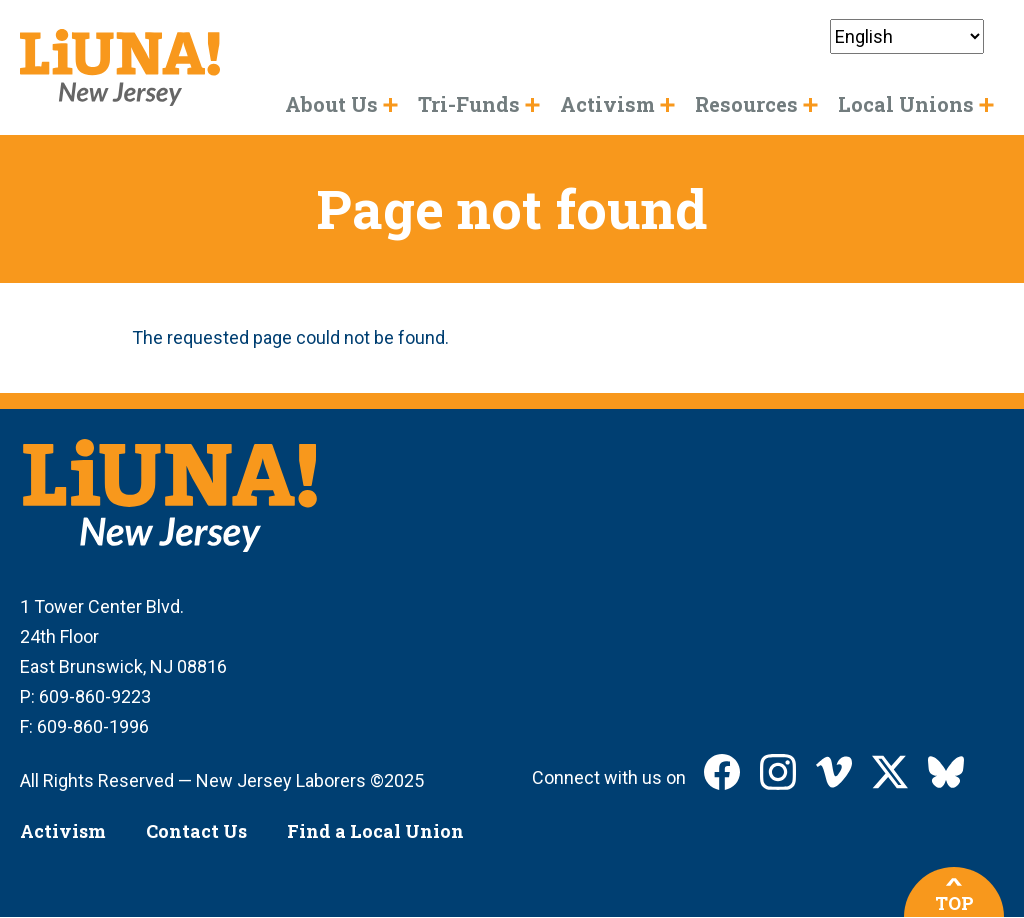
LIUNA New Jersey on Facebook (722, 772)
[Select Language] (907, 36)
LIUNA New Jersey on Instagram (778, 772)
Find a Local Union (375, 831)
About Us (331, 104)
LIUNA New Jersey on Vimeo (834, 772)
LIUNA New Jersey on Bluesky (946, 772)
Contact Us (196, 831)
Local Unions (906, 104)
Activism (63, 831)
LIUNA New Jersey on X (890, 772)
